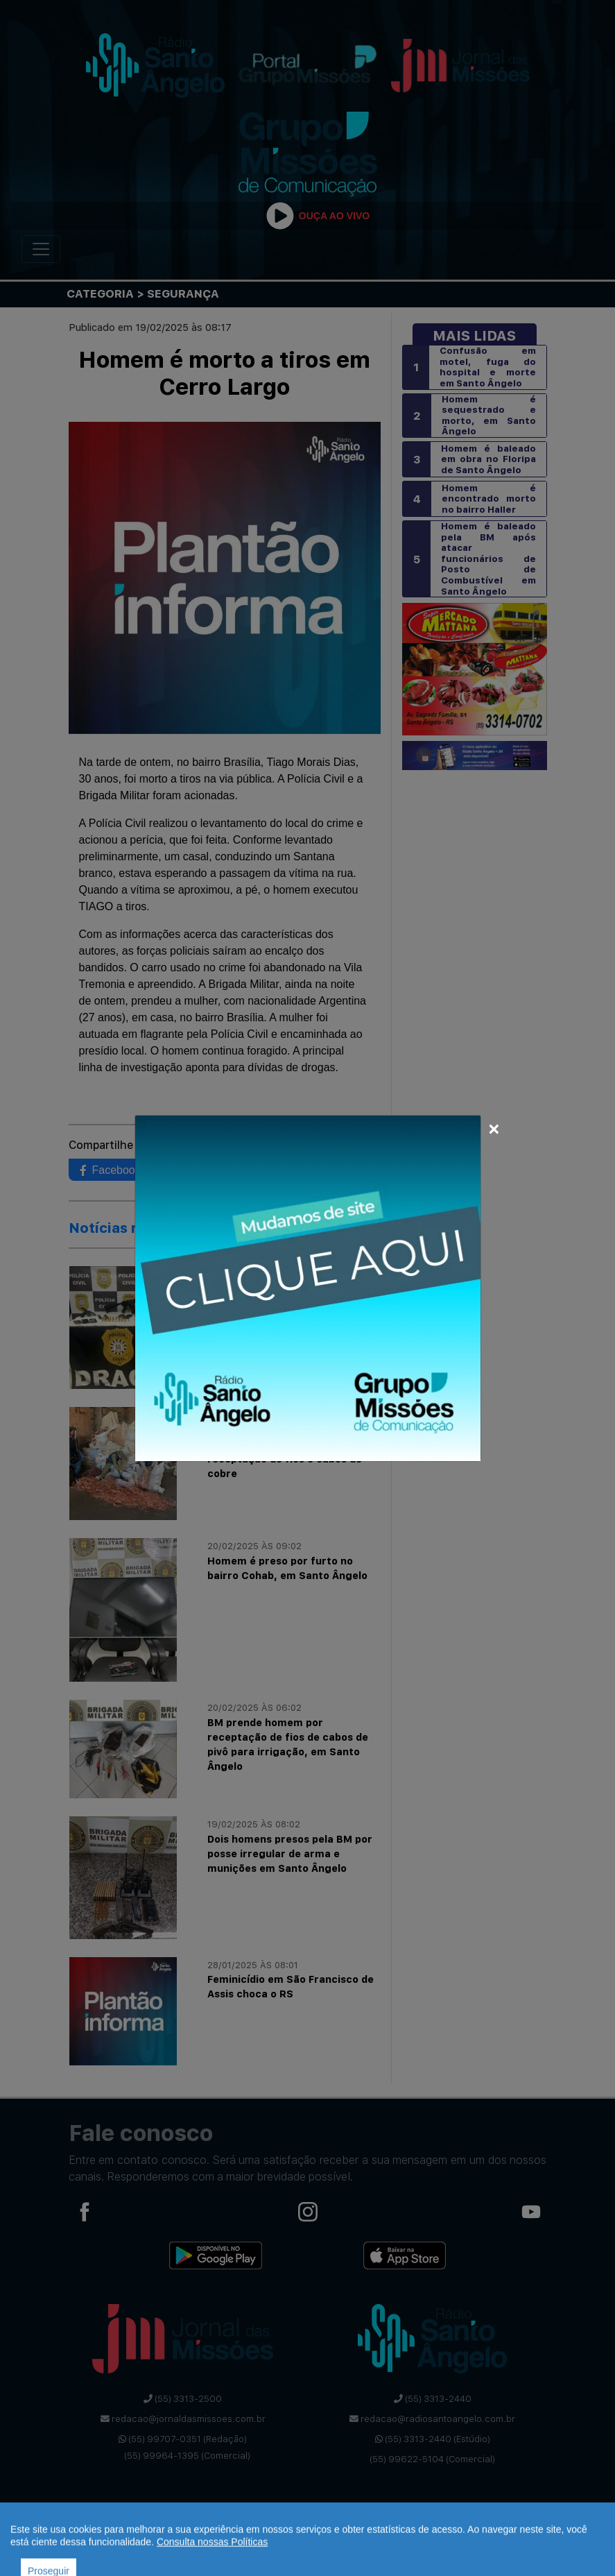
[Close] (494, 1127)
